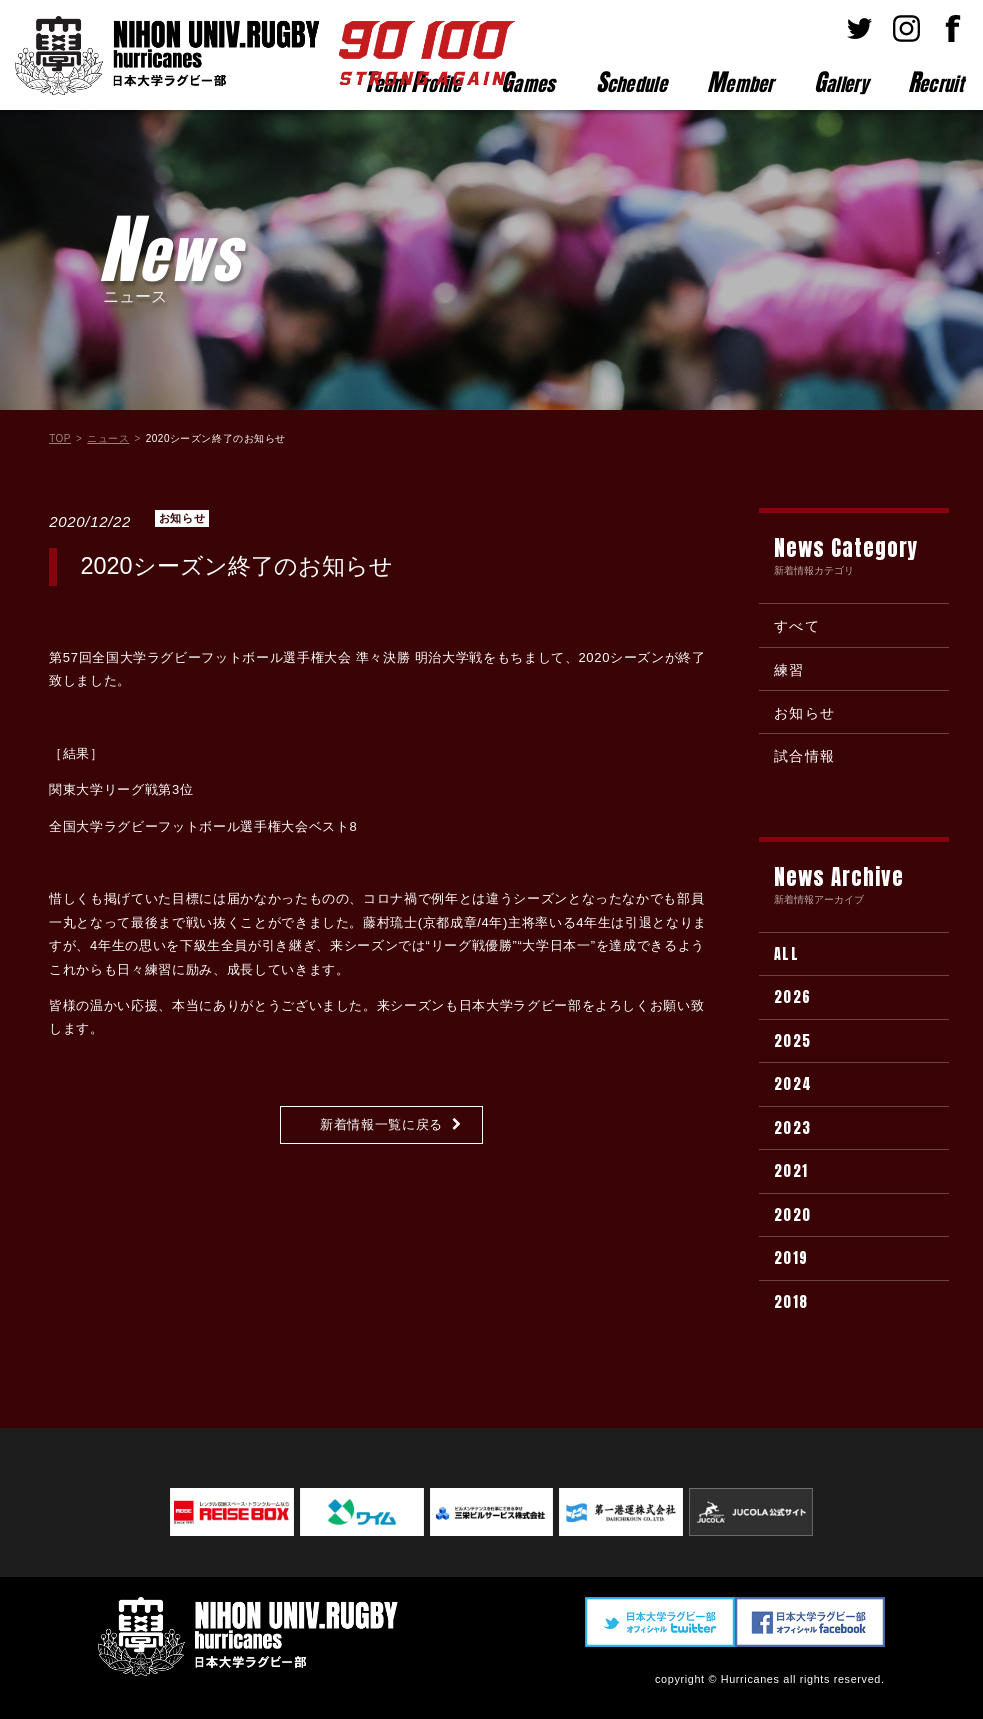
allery (841, 82)
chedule (631, 82)
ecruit (935, 82)
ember (740, 82)
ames (528, 82)
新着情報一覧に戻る (381, 1124)
